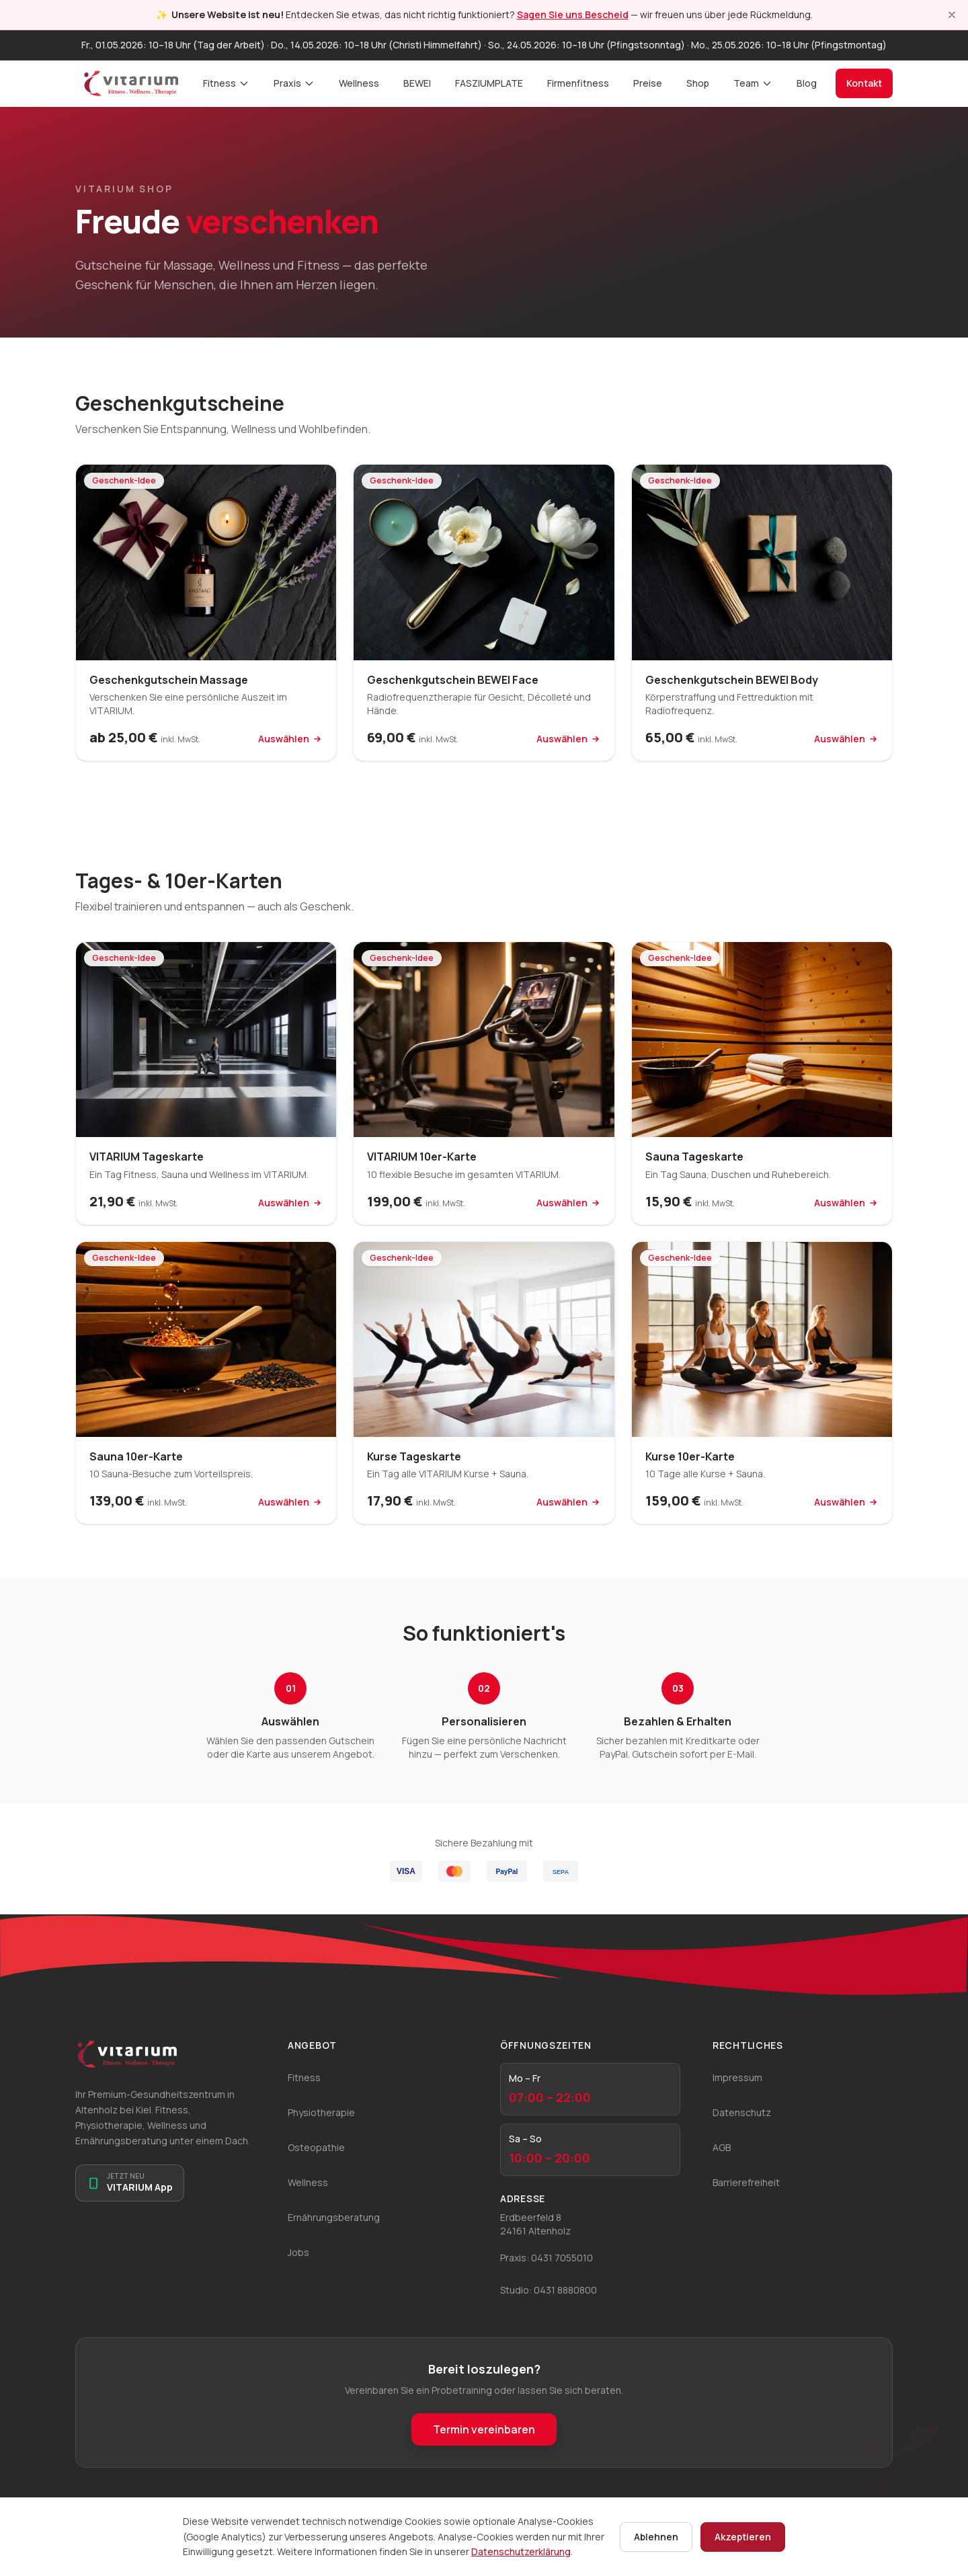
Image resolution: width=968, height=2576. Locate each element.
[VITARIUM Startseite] (131, 83)
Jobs (298, 2252)
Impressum (737, 2077)
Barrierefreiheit (746, 2182)
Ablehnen (656, 2536)
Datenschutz (742, 2112)
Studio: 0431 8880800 (548, 2290)
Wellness (359, 83)
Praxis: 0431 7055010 (546, 2257)
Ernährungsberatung (334, 2217)
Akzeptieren (743, 2536)
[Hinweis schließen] (952, 15)
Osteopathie (316, 2147)
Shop (697, 83)
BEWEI (417, 83)
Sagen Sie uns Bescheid (573, 14)
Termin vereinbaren (484, 2429)
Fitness (226, 83)
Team (752, 83)
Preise (647, 83)
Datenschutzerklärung (521, 2551)
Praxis (294, 83)
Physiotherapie (321, 2112)
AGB (722, 2147)
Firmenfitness (578, 83)
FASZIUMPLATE (489, 83)
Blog (807, 83)
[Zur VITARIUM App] (129, 2182)
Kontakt (864, 83)
